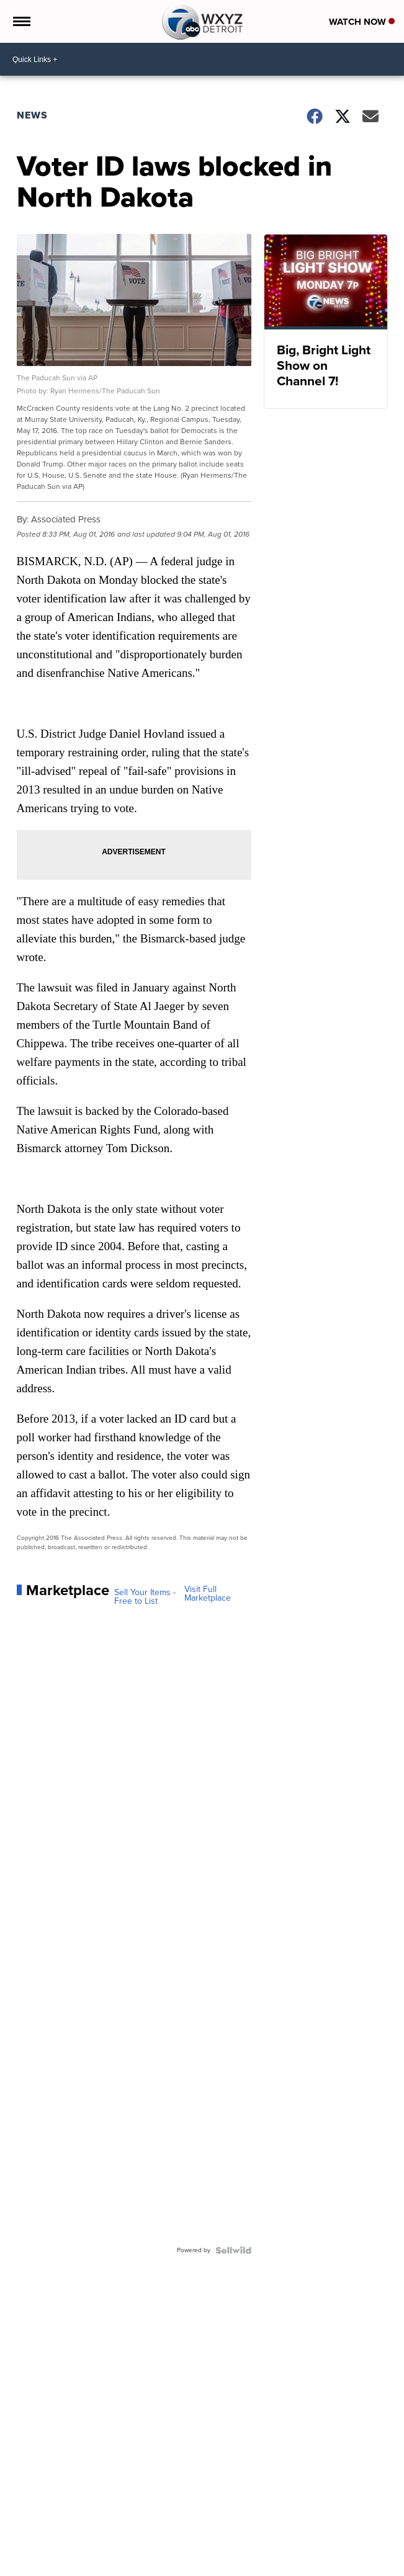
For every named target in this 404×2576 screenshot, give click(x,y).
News (32, 115)
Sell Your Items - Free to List (145, 1597)
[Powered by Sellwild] (233, 2250)
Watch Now (362, 22)
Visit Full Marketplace (207, 1594)
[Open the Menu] (20, 21)
